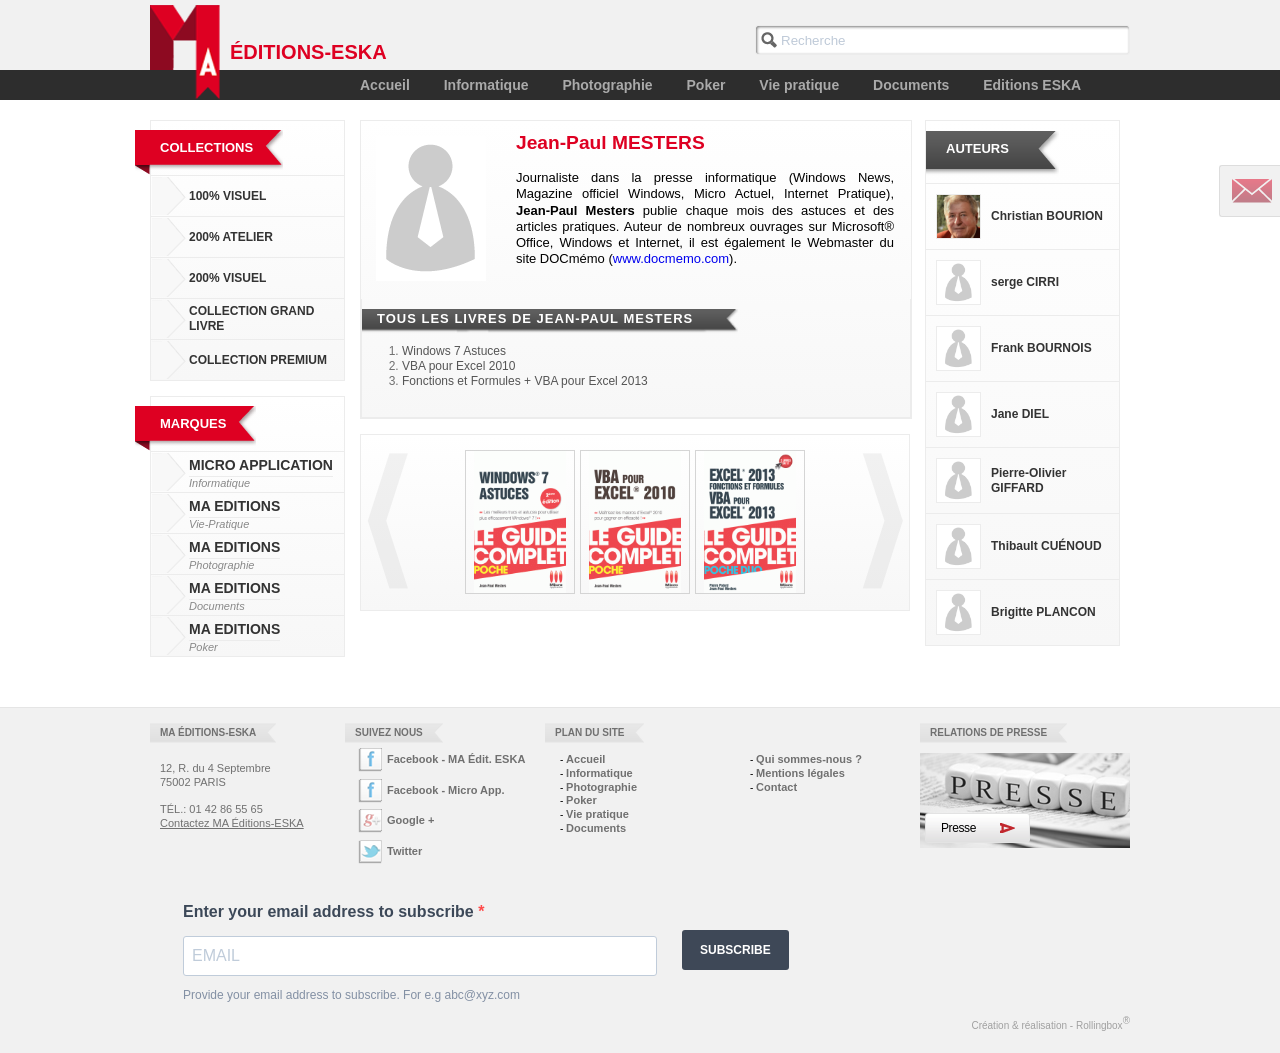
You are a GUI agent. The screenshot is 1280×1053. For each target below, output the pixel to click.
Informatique (486, 85)
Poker (706, 85)
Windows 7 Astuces (454, 351)
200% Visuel (227, 278)
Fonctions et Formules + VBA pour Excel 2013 (525, 381)
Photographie (607, 85)
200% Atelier (231, 237)
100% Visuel (227, 196)
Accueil (385, 85)
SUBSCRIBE (735, 950)
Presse (958, 828)
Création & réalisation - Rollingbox (1050, 1023)
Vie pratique (799, 85)
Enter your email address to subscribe (330, 911)
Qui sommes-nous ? (809, 759)
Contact (776, 787)
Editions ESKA (1032, 85)
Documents (911, 85)
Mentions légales (800, 773)
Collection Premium (258, 360)
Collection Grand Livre (251, 318)
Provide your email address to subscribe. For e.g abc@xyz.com (351, 995)
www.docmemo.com (671, 258)
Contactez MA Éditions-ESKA (232, 823)
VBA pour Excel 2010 (458, 366)
